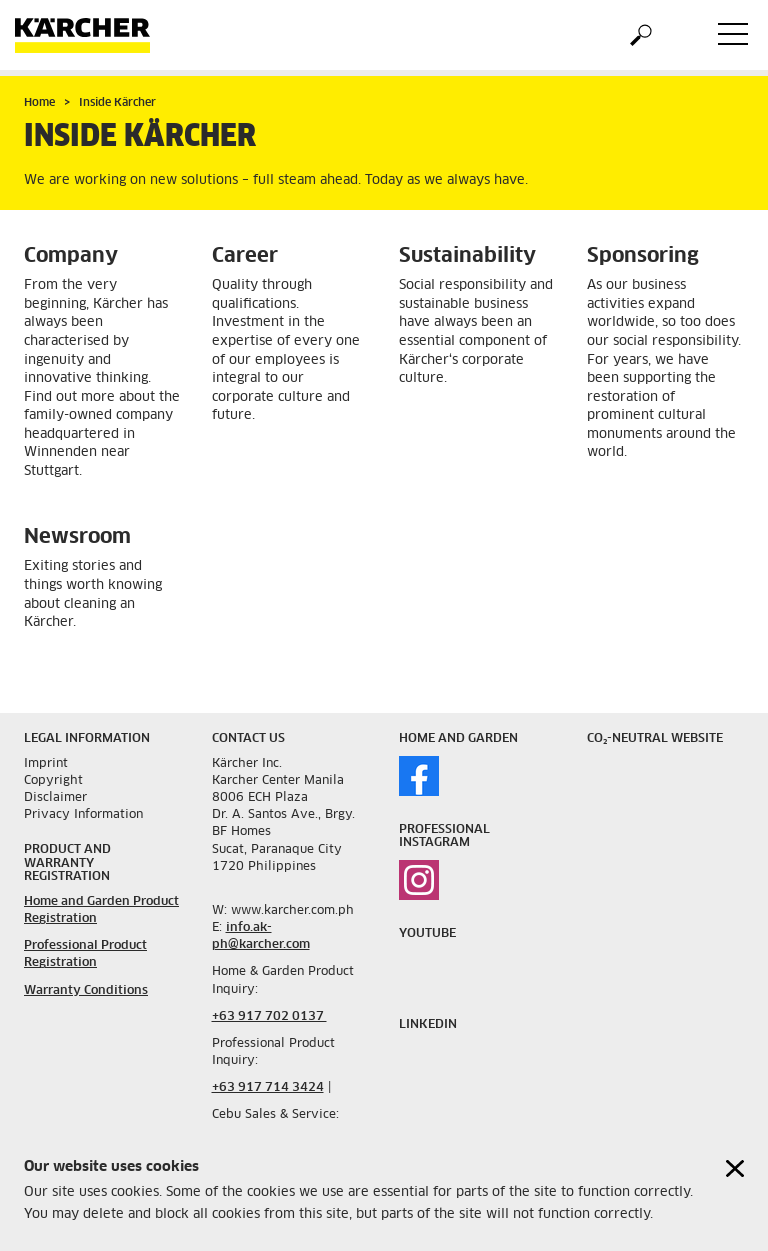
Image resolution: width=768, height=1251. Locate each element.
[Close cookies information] (735, 1172)
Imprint (46, 764)
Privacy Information (83, 815)
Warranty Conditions (86, 991)
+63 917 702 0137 (269, 1017)
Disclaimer (55, 798)
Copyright (53, 781)
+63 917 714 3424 (268, 1088)
